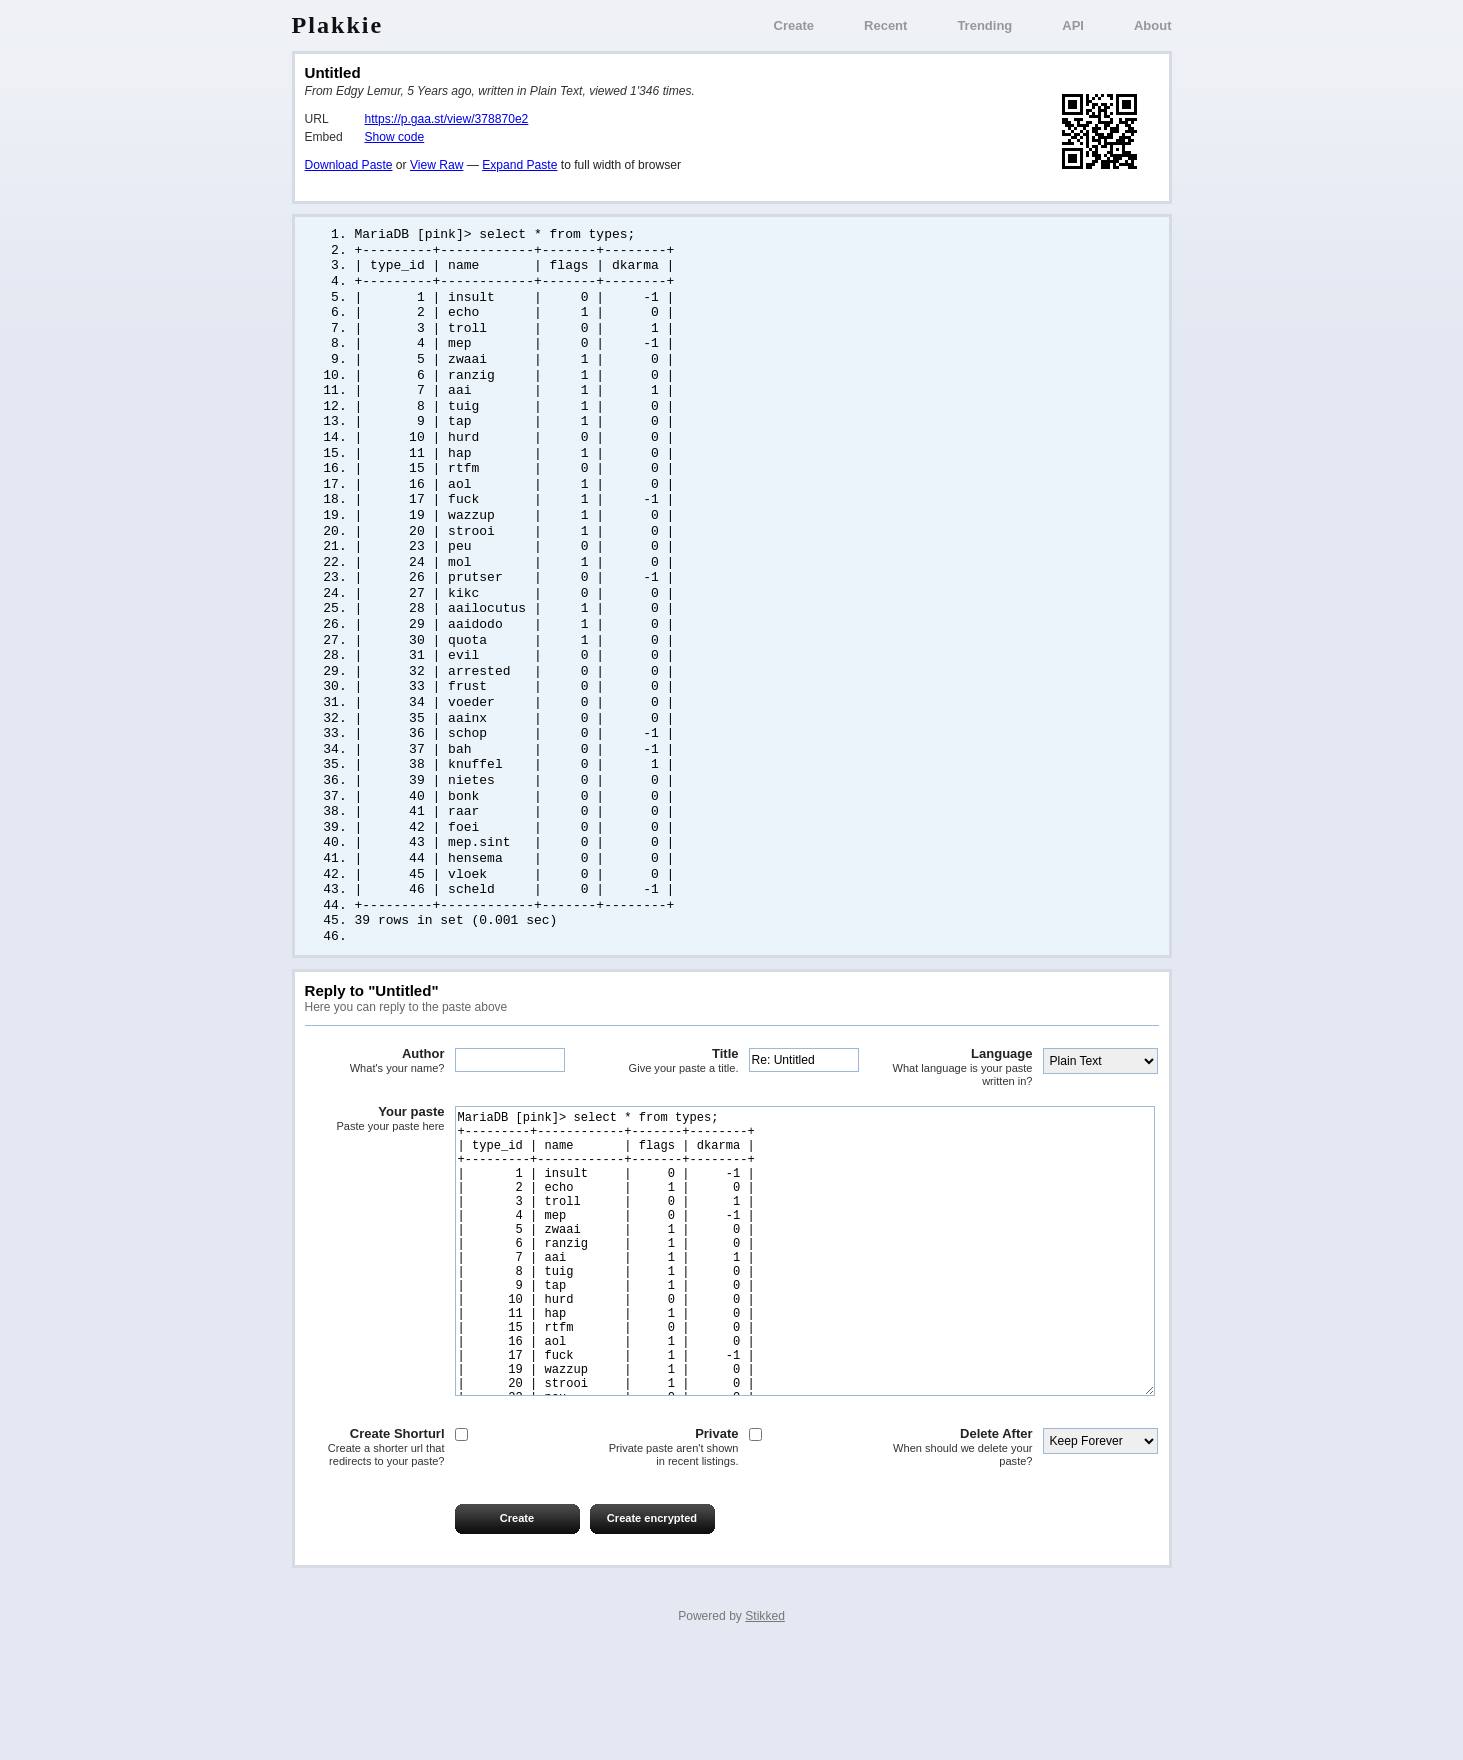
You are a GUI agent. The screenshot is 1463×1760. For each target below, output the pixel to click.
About (1153, 25)
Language (963, 1113)
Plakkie (338, 25)
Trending (984, 25)
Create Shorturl (375, 1553)
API (1073, 25)
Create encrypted (652, 1624)
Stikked (765, 1722)
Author (375, 1107)
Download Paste (349, 165)
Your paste (375, 1165)
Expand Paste (519, 165)
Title (669, 1107)
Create (794, 25)
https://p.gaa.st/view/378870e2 (447, 119)
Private (669, 1553)
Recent (885, 25)
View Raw (436, 165)
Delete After (963, 1553)
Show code (395, 137)
